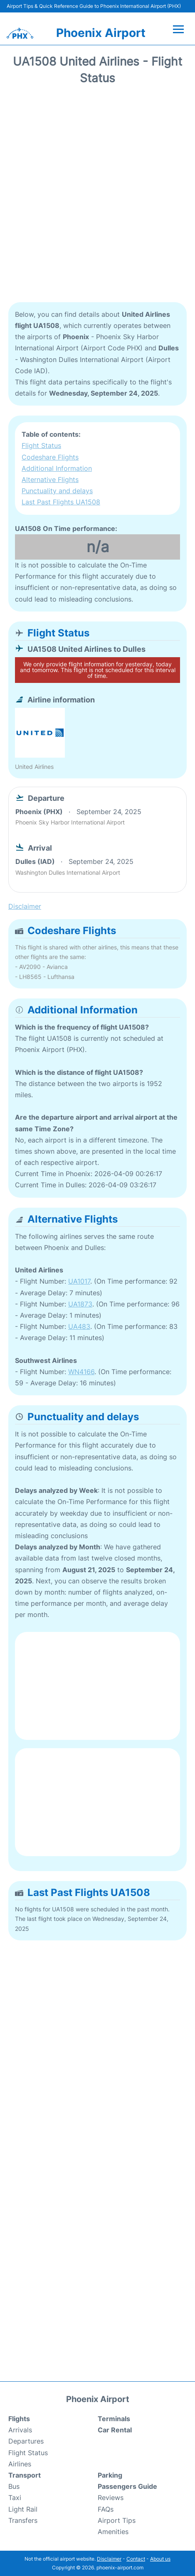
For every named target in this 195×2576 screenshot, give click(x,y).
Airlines (19, 2464)
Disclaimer (109, 2559)
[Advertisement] (97, 196)
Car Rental (115, 2430)
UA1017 (79, 1281)
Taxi (14, 2497)
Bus (14, 2486)
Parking (110, 2475)
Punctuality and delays (57, 491)
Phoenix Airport (101, 33)
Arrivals (20, 2430)
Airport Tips (117, 2520)
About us (160, 2559)
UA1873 (80, 1304)
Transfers (22, 2520)
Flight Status (41, 445)
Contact (135, 2559)
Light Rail (22, 2509)
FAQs (106, 2509)
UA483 (79, 1326)
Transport (24, 2475)
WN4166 (81, 1372)
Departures (26, 2441)
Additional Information (57, 468)
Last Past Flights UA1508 (61, 502)
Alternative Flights (50, 479)
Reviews (110, 2497)
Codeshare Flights (50, 457)
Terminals (114, 2419)
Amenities (113, 2531)
